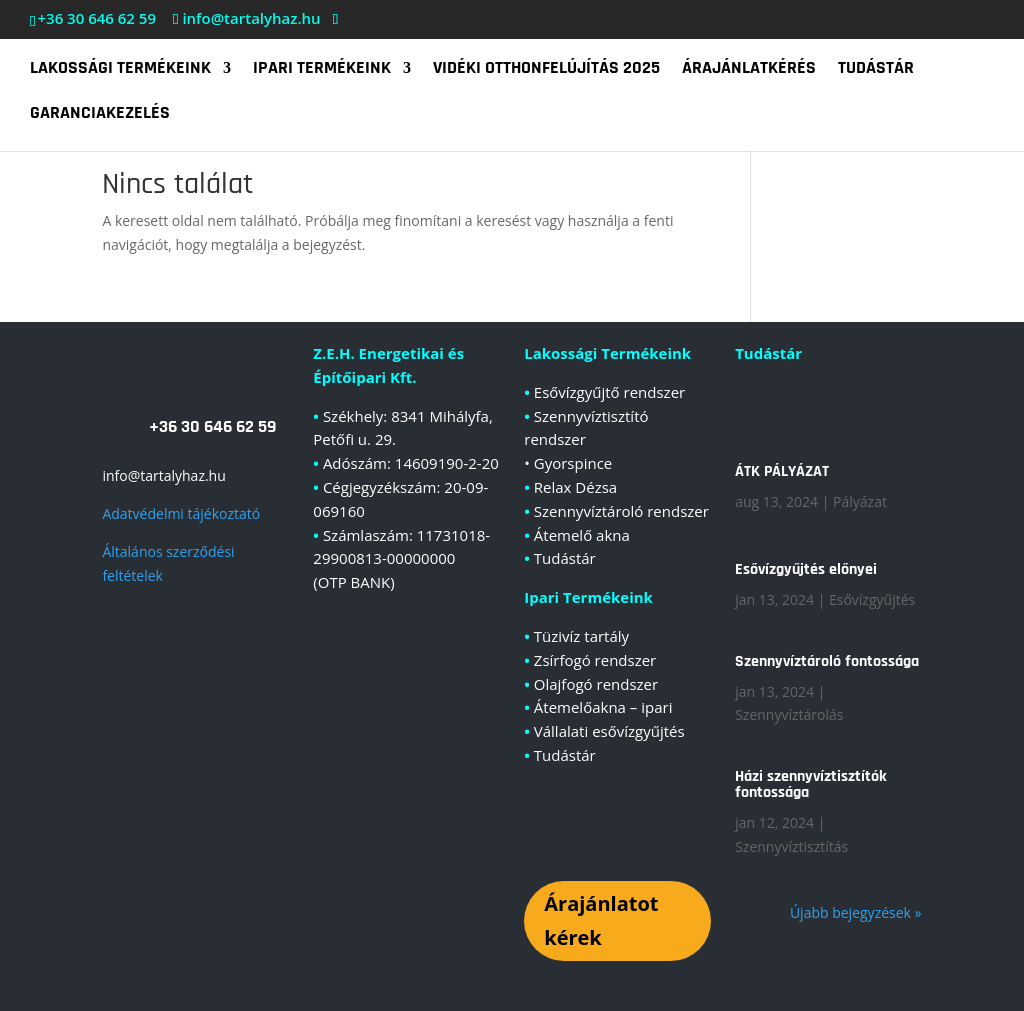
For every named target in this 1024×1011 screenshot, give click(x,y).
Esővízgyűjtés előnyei (806, 569)
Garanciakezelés (100, 115)
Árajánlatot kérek (601, 920)
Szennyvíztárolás (789, 714)
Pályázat (860, 501)
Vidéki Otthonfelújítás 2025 (546, 70)
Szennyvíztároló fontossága (827, 661)
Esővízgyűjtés (872, 599)
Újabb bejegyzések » (856, 912)
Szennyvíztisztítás (791, 846)
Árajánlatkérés (749, 70)
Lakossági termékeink (120, 70)
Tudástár (876, 70)
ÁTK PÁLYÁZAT (782, 471)
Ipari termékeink (322, 70)
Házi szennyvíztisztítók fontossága (811, 784)
